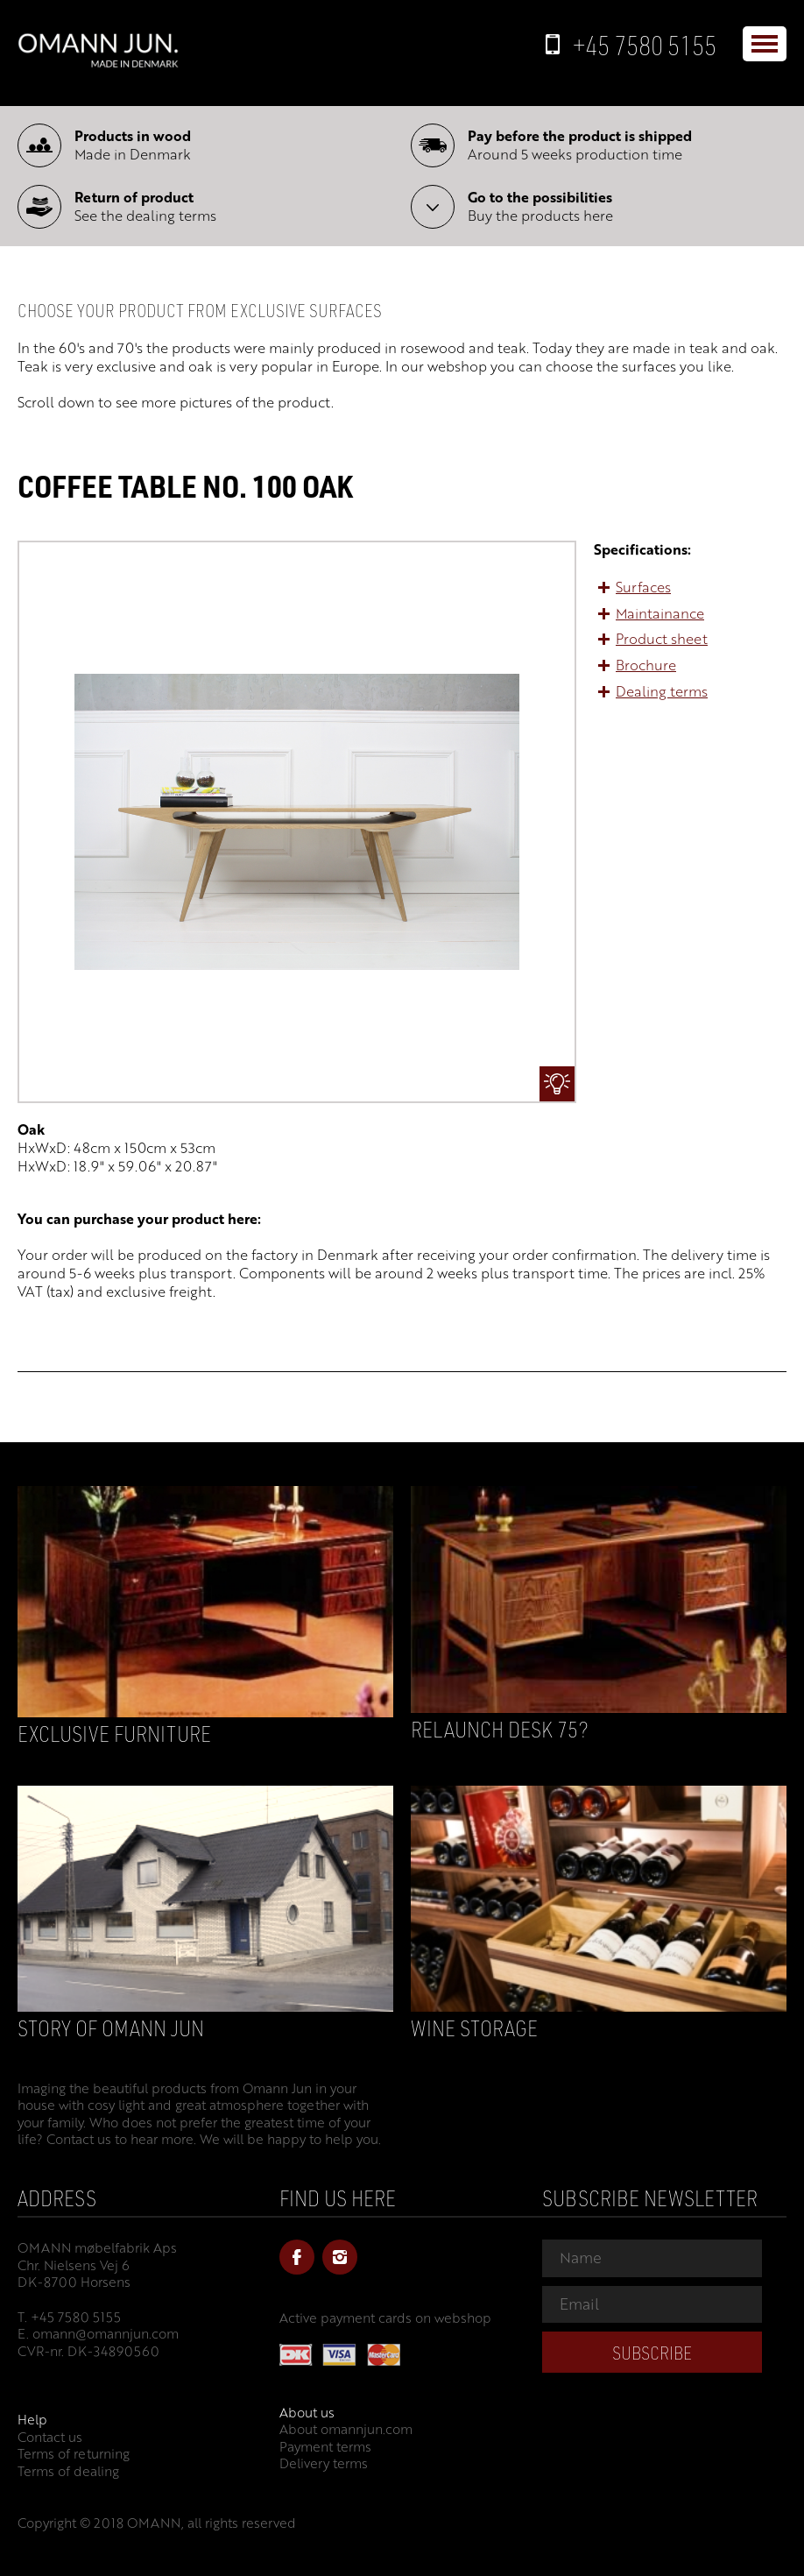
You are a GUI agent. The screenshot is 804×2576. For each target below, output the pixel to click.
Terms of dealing (68, 2470)
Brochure (646, 665)
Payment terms (325, 2446)
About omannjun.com (346, 2428)
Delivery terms (323, 2463)
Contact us (50, 2436)
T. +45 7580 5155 (69, 2316)
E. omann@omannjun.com (98, 2333)
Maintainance (660, 613)
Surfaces (643, 587)
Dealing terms (662, 691)
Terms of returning (74, 2453)
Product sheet (662, 638)
